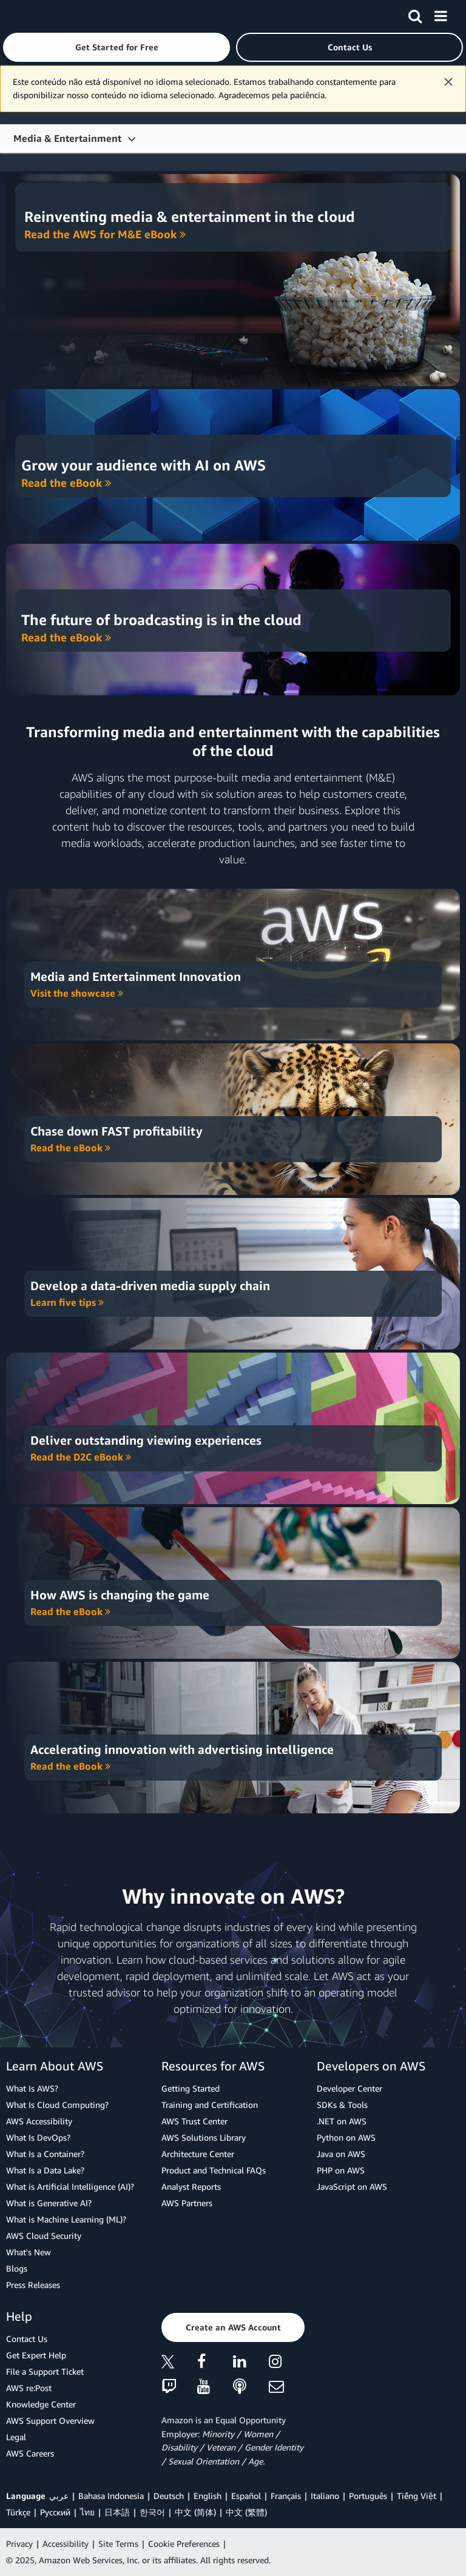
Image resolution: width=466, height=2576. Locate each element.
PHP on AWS (341, 2170)
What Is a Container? (45, 2154)
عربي (59, 2496)
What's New (28, 2252)
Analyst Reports (191, 2186)
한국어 (152, 2512)
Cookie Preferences (184, 2543)
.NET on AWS (341, 2121)
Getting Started (190, 2088)
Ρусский (55, 2512)
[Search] (415, 14)
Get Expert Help (36, 2355)
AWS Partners (186, 2203)
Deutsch (169, 2496)
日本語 (117, 2512)
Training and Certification (209, 2104)
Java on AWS (341, 2154)
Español (246, 2496)
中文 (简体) (195, 2512)
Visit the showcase (76, 993)
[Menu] (440, 14)
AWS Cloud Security (43, 2235)
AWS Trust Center (194, 2121)
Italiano (325, 2496)
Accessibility (65, 2543)
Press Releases (33, 2285)
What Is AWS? (32, 2088)
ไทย (87, 2512)
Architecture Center (197, 2154)
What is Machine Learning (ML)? (66, 2219)
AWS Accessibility (39, 2121)
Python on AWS (346, 2137)
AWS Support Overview (50, 2420)
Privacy (19, 2543)
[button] (116, 47)
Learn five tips (67, 1302)
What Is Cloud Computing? (57, 2104)
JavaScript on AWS (352, 2186)
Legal (16, 2437)
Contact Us (26, 2338)
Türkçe (18, 2512)
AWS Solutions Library (203, 2137)
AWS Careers (30, 2453)
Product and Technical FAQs (213, 2170)
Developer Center (349, 2088)
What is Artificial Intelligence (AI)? (70, 2186)
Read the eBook (66, 482)
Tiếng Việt (416, 2496)
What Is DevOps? (38, 2137)
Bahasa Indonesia (111, 2496)
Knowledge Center (41, 2404)
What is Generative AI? (49, 2203)
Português (368, 2496)
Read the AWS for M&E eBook (105, 234)
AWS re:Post (29, 2388)
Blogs (16, 2268)
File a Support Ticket (45, 2371)
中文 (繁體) (246, 2512)
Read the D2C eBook (80, 1457)
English (207, 2496)
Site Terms (118, 2543)
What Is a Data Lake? (45, 2170)
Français (286, 2496)
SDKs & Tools (342, 2104)
